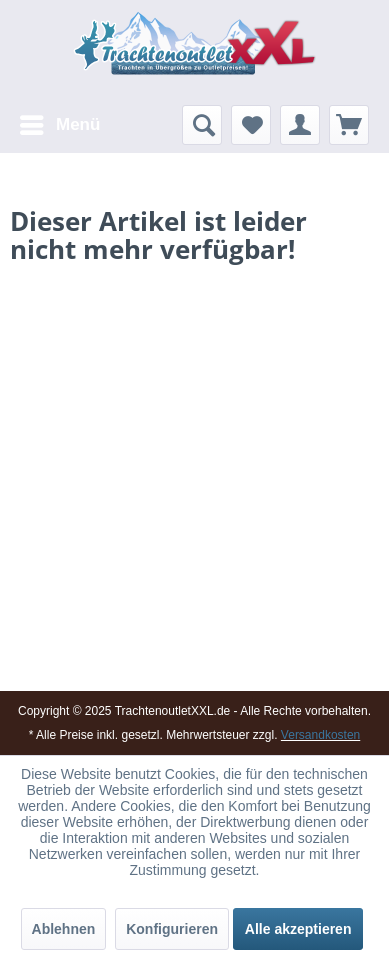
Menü (60, 121)
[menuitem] (59, 125)
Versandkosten (320, 735)
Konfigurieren (172, 929)
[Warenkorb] (349, 125)
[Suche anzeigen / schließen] (202, 125)
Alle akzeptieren (298, 929)
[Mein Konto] (300, 125)
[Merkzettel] (251, 125)
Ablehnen (64, 929)
